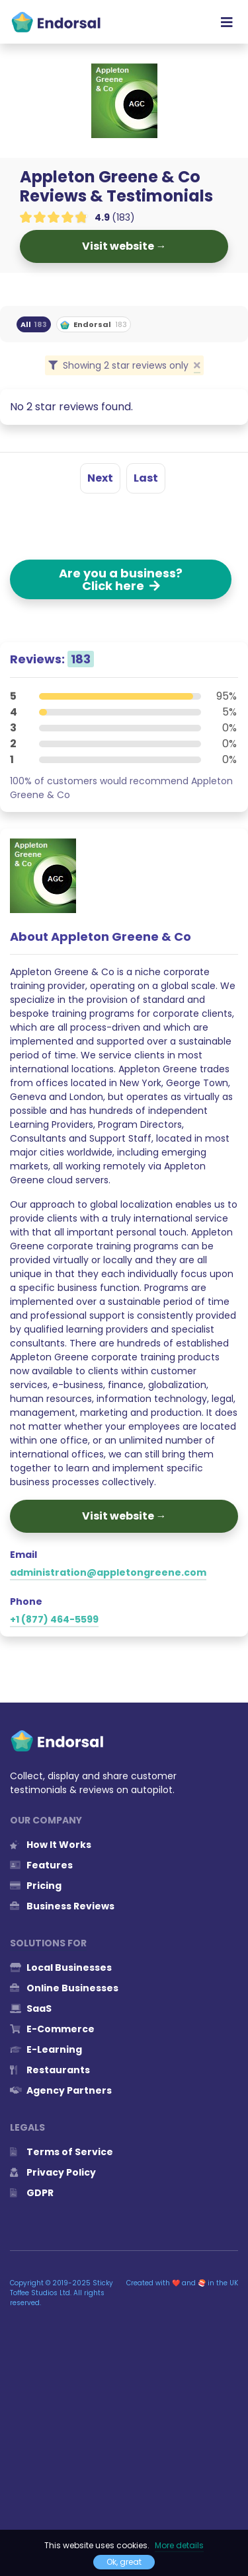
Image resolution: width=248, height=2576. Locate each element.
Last (146, 478)
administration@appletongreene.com (108, 1572)
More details (179, 2545)
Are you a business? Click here (121, 579)
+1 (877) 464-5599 (54, 1619)
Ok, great (124, 2561)
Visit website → (124, 246)
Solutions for (48, 1943)
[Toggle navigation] (226, 21)
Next (100, 478)
